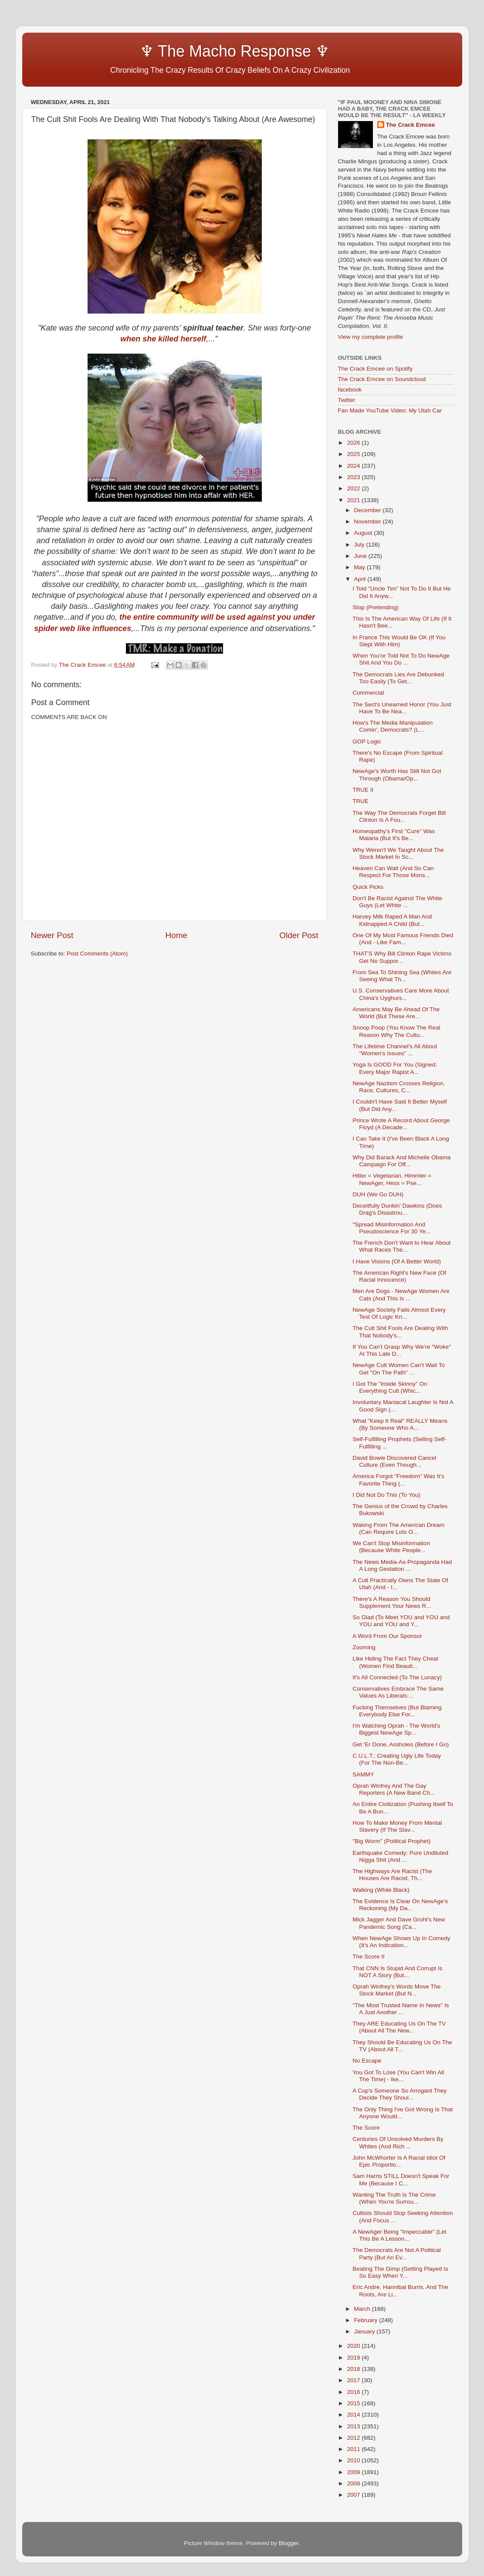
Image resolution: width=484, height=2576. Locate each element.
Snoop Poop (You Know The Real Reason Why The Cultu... (396, 1031)
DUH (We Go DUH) (377, 1194)
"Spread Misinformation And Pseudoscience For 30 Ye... (391, 1228)
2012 (354, 2437)
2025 (354, 454)
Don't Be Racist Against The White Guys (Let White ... (397, 901)
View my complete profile (370, 337)
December (368, 510)
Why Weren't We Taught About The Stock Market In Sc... (397, 853)
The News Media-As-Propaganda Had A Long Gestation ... (402, 1565)
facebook (350, 389)
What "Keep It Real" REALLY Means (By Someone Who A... (399, 1424)
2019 (354, 2357)
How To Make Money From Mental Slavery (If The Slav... (397, 1826)
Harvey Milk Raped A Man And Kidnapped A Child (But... (392, 920)
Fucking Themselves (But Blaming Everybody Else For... (397, 1711)
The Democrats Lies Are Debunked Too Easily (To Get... (398, 678)
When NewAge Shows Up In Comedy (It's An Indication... (401, 1941)
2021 (354, 500)
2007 (354, 2495)
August (364, 533)
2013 (354, 2426)
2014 (354, 2414)
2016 (354, 2392)
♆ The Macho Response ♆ (182, 51)
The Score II (368, 1956)
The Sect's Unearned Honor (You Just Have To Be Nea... (401, 708)
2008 (354, 2483)
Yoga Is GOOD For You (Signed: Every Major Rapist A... (394, 1068)
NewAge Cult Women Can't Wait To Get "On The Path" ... (398, 1368)
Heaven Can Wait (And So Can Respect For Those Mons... (392, 871)
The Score (365, 2127)
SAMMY (363, 1774)
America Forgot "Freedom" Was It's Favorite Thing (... (398, 1479)
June (361, 556)
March (363, 2309)
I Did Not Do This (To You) (386, 1495)
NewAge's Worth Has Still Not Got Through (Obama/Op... (396, 774)
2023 (354, 477)
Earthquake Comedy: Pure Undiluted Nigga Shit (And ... (400, 1856)
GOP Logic (366, 741)
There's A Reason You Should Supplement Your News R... (391, 1602)
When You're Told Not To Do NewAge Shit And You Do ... (401, 659)
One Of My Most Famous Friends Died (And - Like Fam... (402, 938)
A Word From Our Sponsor (387, 1636)
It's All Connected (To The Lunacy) (397, 1677)
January (365, 2331)
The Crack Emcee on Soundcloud (382, 379)
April (361, 579)
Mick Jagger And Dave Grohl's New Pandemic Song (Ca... (398, 1923)
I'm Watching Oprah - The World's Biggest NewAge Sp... (396, 1729)
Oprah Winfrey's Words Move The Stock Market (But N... (396, 1990)
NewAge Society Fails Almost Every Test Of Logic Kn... (399, 1313)
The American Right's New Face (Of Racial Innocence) (399, 1276)
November (368, 521)
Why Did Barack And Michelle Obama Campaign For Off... (401, 1161)
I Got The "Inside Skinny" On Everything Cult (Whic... (389, 1387)
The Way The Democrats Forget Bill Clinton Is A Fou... (399, 816)
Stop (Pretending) (375, 607)
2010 (354, 2460)
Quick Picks (367, 887)
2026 (354, 442)
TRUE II (362, 790)
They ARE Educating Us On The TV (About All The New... (399, 2027)
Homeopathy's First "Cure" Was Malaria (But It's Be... (393, 834)
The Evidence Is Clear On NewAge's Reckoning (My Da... (400, 1904)
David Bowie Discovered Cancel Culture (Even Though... (394, 1461)
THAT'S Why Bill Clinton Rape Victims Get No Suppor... (401, 957)
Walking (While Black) (381, 1890)
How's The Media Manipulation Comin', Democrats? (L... (392, 726)
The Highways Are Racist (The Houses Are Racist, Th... (392, 1874)
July (360, 544)
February (366, 2320)
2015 (354, 2403)
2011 (354, 2449)
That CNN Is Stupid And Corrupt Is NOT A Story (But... (397, 1971)
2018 (354, 2369)
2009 (354, 2472)
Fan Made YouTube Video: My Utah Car (390, 410)
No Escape (366, 2060)
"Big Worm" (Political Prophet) (391, 1841)
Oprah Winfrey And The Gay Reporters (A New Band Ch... (393, 1789)
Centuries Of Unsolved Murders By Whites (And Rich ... (397, 2142)
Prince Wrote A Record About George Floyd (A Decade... (401, 1124)
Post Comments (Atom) (97, 953)
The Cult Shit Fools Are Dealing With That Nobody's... (400, 1331)
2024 (354, 466)
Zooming (364, 1647)
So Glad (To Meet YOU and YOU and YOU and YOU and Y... (401, 1620)
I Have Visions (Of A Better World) (396, 1261)
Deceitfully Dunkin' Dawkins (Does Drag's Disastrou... (397, 1209)
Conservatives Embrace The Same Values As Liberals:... (397, 1692)
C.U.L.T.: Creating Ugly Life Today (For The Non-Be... (396, 1759)
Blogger (289, 2543)
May (360, 567)
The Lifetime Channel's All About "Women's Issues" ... (394, 1050)
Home (176, 935)
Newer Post (52, 935)
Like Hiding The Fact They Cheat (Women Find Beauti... (395, 1662)
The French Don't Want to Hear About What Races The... (401, 1246)
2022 (354, 488)
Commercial (368, 692)
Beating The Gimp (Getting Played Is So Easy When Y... (400, 2272)
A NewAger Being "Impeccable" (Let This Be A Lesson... (399, 2235)
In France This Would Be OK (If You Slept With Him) (398, 641)
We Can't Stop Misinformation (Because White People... (391, 1546)
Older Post (298, 935)
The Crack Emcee (410, 125)
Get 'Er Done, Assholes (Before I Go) (400, 1744)
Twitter (346, 400)
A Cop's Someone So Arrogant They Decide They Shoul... (399, 2094)
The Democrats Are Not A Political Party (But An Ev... (396, 2253)
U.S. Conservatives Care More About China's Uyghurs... (400, 994)
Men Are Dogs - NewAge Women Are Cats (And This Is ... (401, 1294)
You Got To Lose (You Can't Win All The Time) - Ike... (398, 2076)
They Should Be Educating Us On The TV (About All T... (402, 2046)
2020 (354, 2346)
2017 (354, 2380)
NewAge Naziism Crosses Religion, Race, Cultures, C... (398, 1087)
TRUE (360, 801)
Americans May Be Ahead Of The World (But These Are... (396, 1013)
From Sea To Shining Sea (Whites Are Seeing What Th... (401, 975)
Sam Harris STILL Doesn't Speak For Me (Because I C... (400, 2179)
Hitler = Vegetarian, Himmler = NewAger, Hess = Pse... (391, 1179)
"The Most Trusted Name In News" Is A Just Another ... (400, 2009)
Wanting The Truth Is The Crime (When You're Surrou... (394, 2198)
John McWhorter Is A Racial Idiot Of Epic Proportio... (398, 2161)
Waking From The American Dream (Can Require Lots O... (398, 1528)
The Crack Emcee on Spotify (375, 368)
